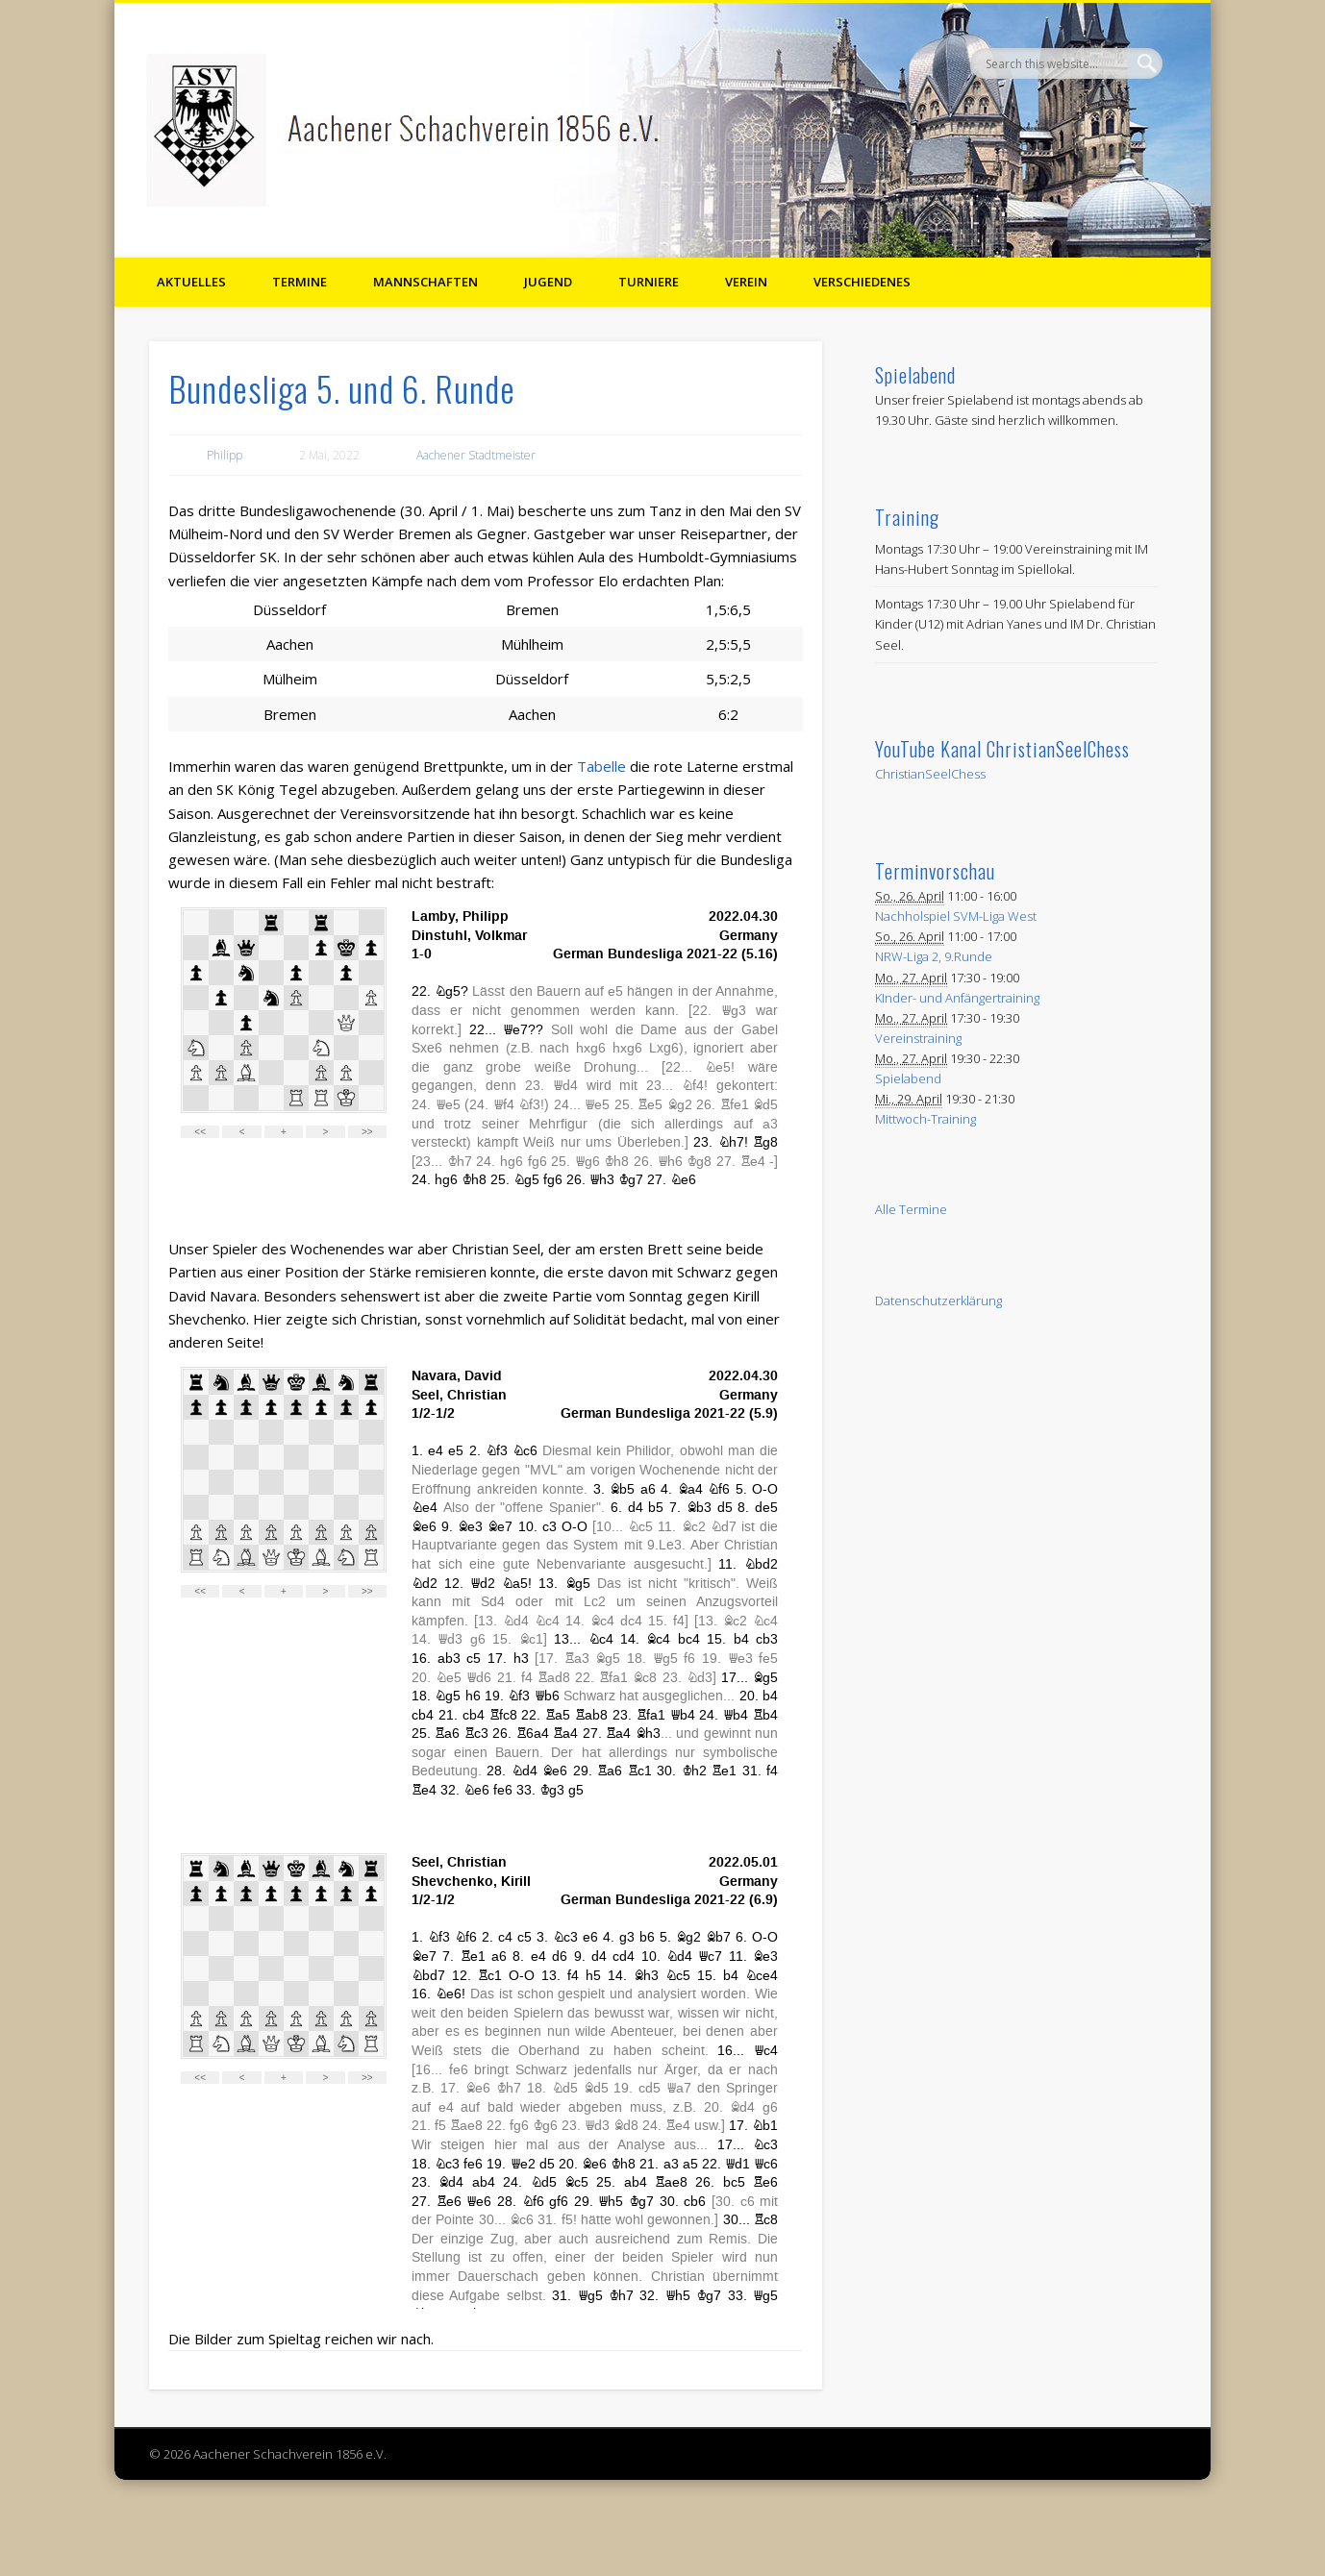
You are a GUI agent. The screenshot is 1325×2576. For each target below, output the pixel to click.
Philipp (224, 455)
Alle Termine (911, 1209)
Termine (299, 281)
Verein (746, 281)
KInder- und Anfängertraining (957, 997)
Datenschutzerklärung (938, 1300)
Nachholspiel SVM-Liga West (956, 916)
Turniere (648, 281)
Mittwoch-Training (925, 1118)
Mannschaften (425, 281)
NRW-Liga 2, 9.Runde (933, 956)
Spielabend (908, 1078)
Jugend (548, 281)
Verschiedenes (862, 281)
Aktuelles (191, 281)
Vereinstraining (918, 1038)
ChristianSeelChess (930, 773)
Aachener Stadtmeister (476, 455)
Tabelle (601, 766)
